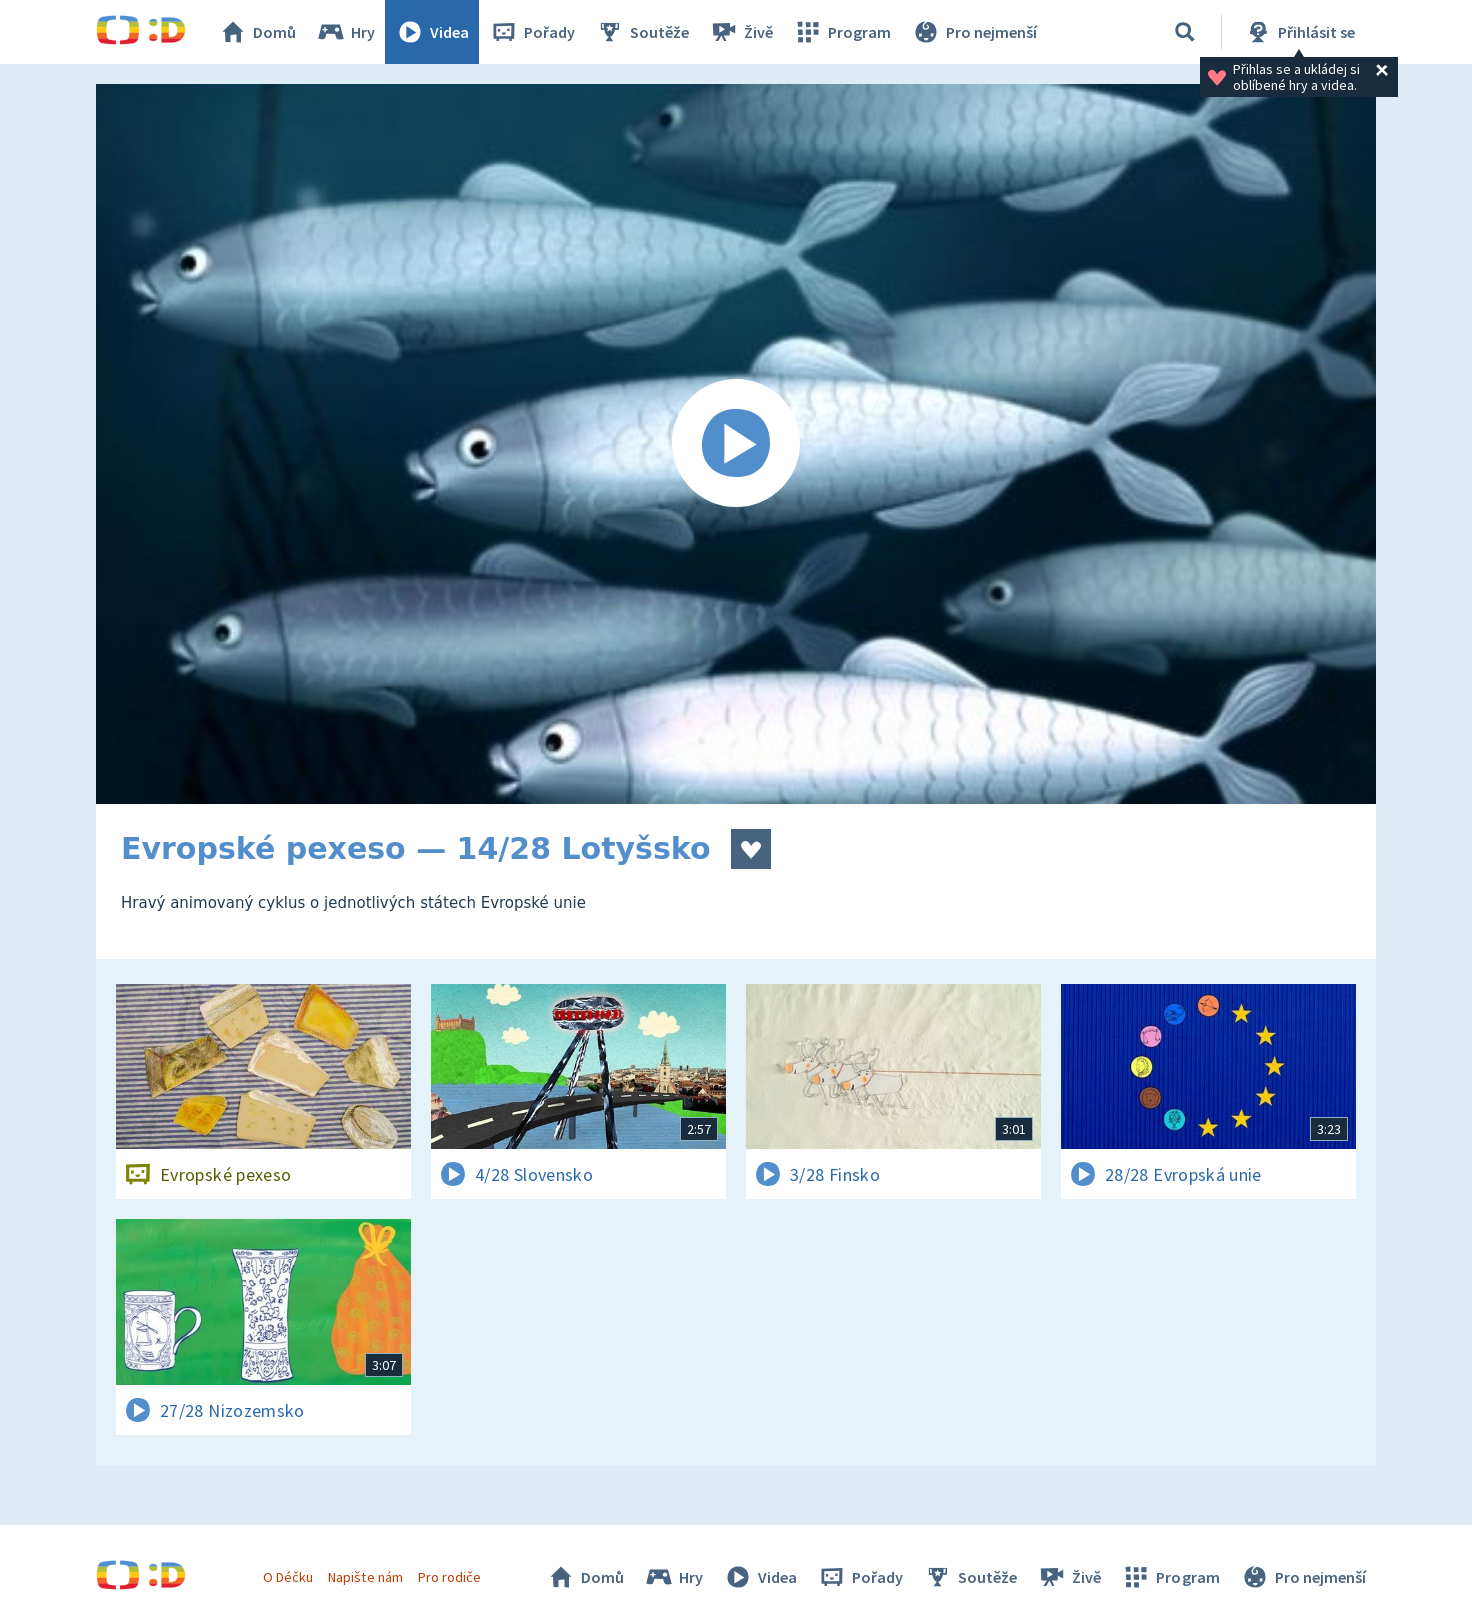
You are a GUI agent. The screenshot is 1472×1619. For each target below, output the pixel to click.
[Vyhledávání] (1185, 32)
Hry (345, 32)
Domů (257, 32)
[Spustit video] (736, 444)
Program (842, 32)
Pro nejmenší (974, 32)
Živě (741, 32)
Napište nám (365, 1577)
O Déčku (288, 1577)
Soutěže (642, 32)
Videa (432, 32)
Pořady (532, 32)
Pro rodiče (449, 1577)
